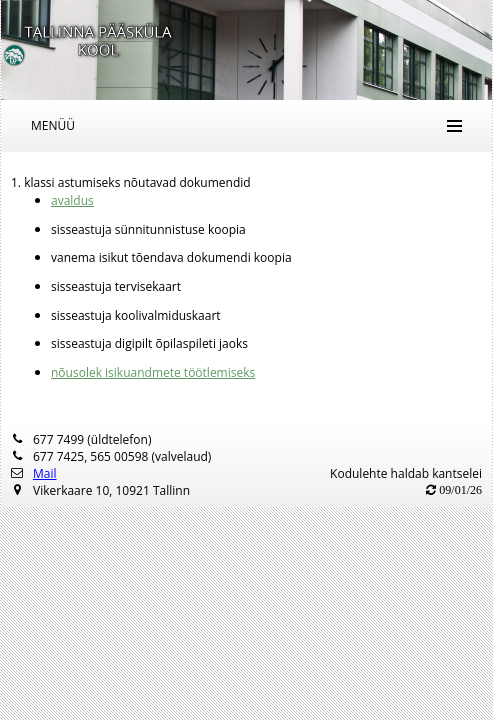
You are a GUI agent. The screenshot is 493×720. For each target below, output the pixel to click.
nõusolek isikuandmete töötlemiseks (153, 372)
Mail (45, 473)
